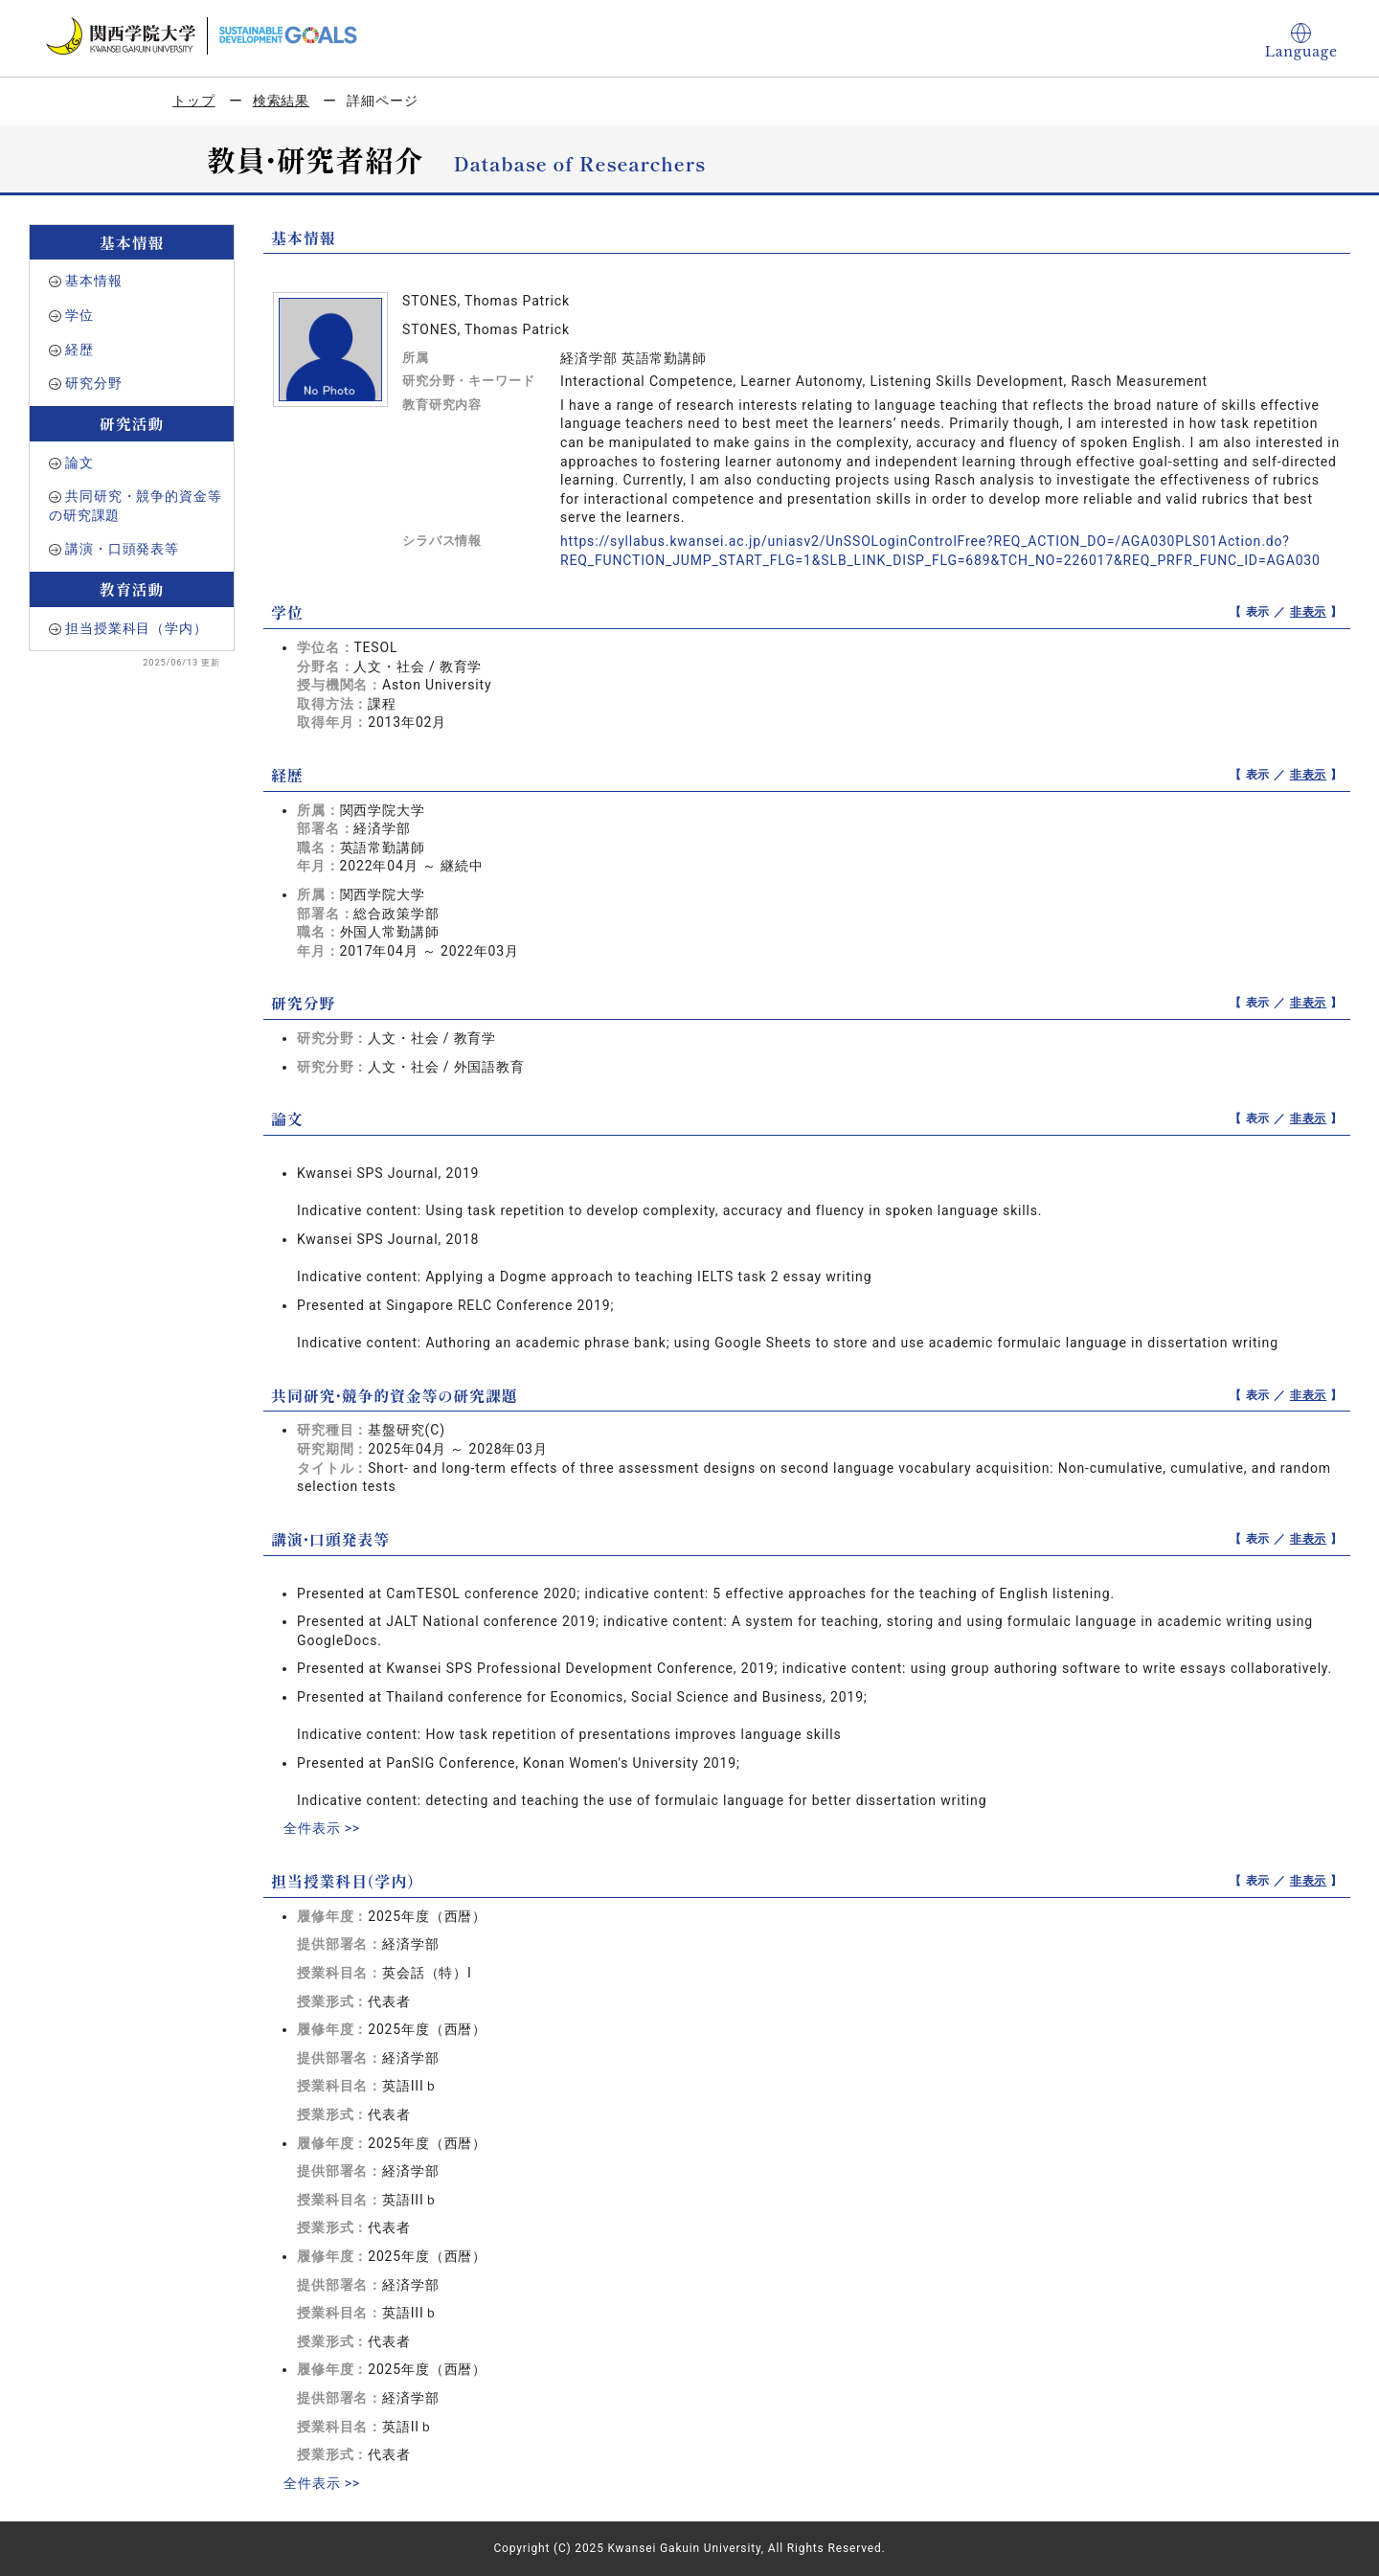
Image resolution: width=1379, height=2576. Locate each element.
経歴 (79, 349)
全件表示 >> (321, 1828)
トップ (193, 100)
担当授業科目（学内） (136, 628)
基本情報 (93, 280)
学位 (79, 315)
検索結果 (281, 100)
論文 (79, 462)
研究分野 (93, 383)
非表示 (1308, 612)
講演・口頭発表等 (122, 548)
